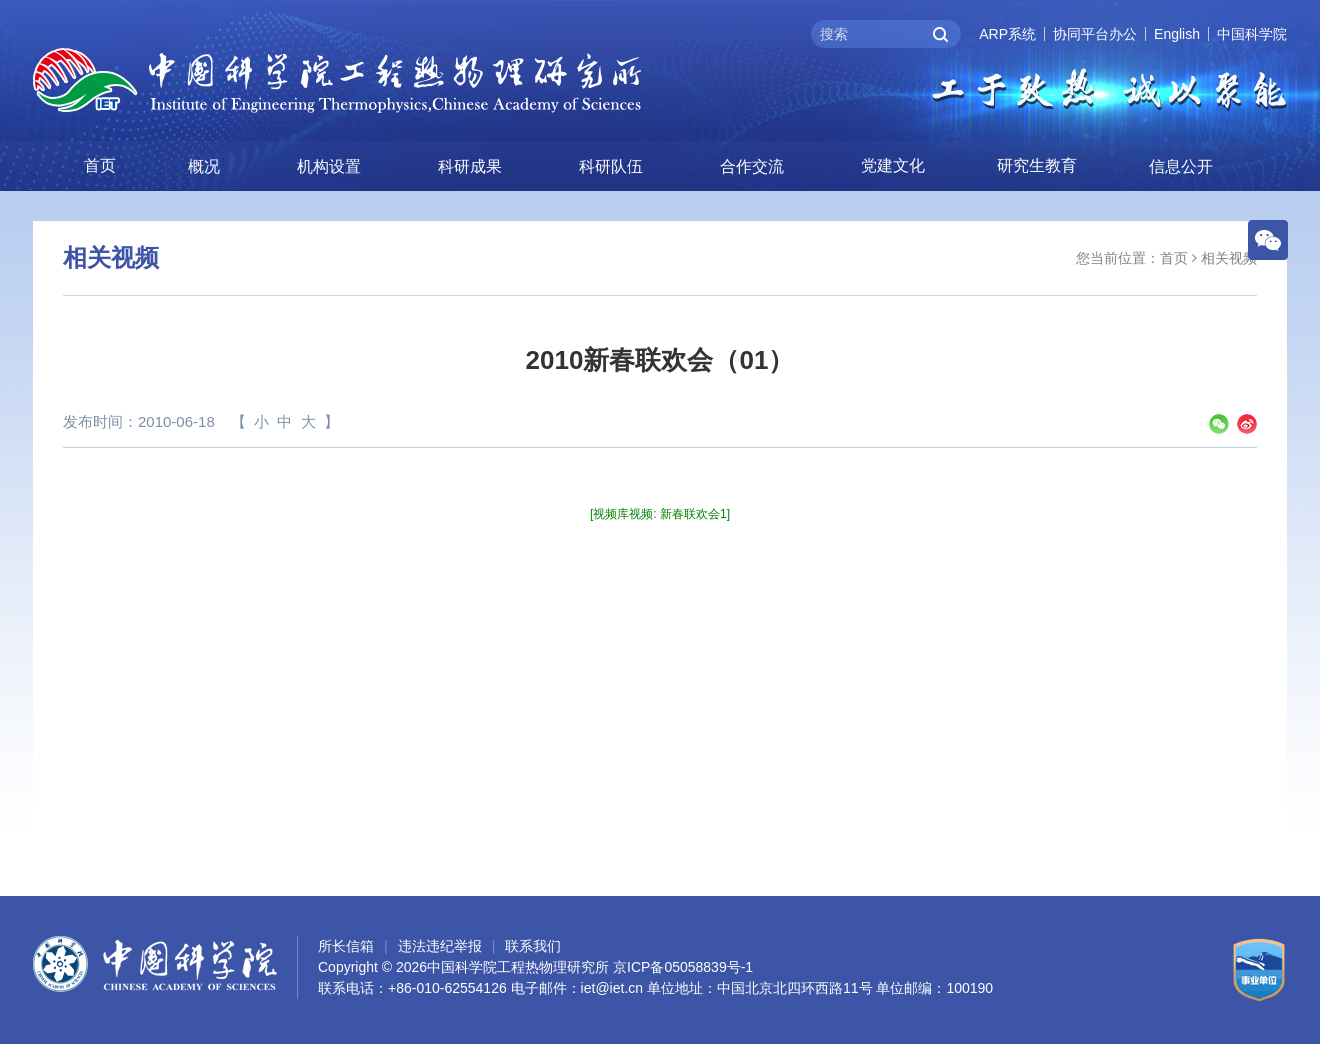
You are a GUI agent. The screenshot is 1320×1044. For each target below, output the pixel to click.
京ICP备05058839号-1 (683, 967)
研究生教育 (1037, 165)
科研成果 (470, 166)
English (1177, 34)
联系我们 (533, 946)
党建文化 (893, 165)
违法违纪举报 (440, 946)
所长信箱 (346, 946)
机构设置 (329, 166)
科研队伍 (611, 166)
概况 (204, 166)
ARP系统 (1007, 34)
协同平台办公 (1095, 34)
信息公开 (1181, 166)
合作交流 (752, 166)
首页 (100, 165)
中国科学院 (1252, 34)
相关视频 (1229, 258)
